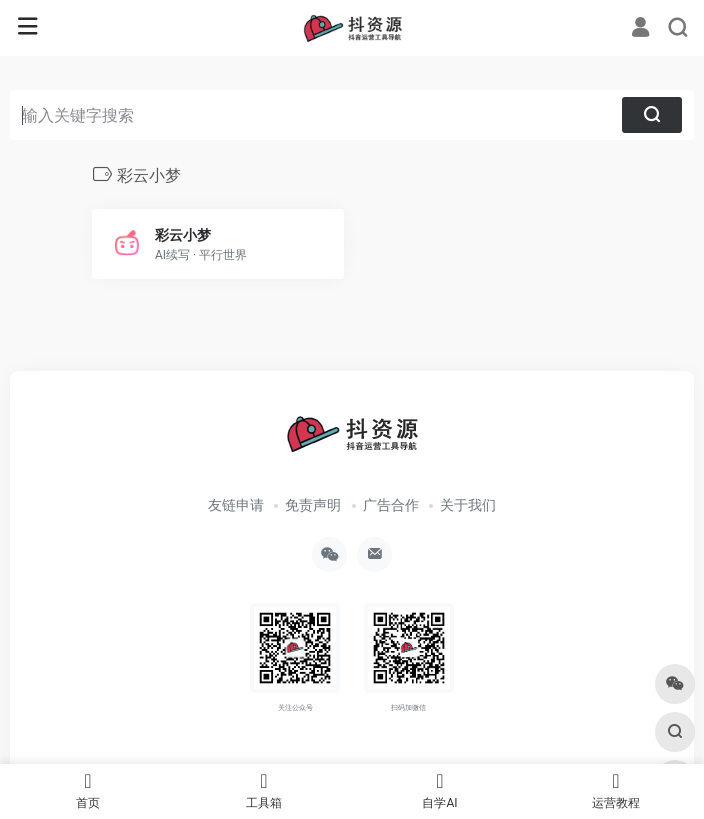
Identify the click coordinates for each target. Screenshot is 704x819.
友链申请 (236, 505)
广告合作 (391, 505)
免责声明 (313, 505)
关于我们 (468, 505)
